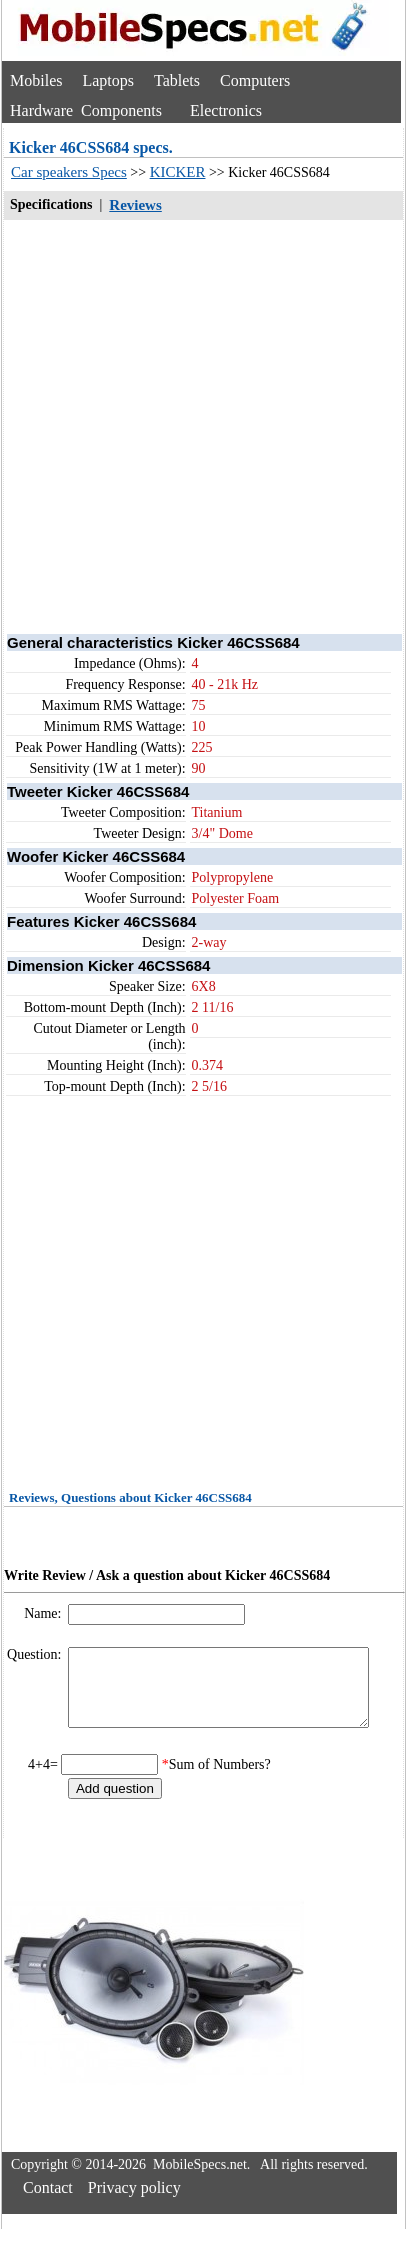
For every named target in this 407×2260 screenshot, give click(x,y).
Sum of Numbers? (220, 1779)
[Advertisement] (187, 425)
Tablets (177, 80)
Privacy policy (134, 2202)
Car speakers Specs (69, 172)
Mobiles (36, 80)
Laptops (108, 80)
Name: (44, 1613)
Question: (36, 1654)
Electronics (226, 110)
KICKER (178, 172)
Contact (48, 2202)
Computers (255, 80)
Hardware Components (86, 110)
